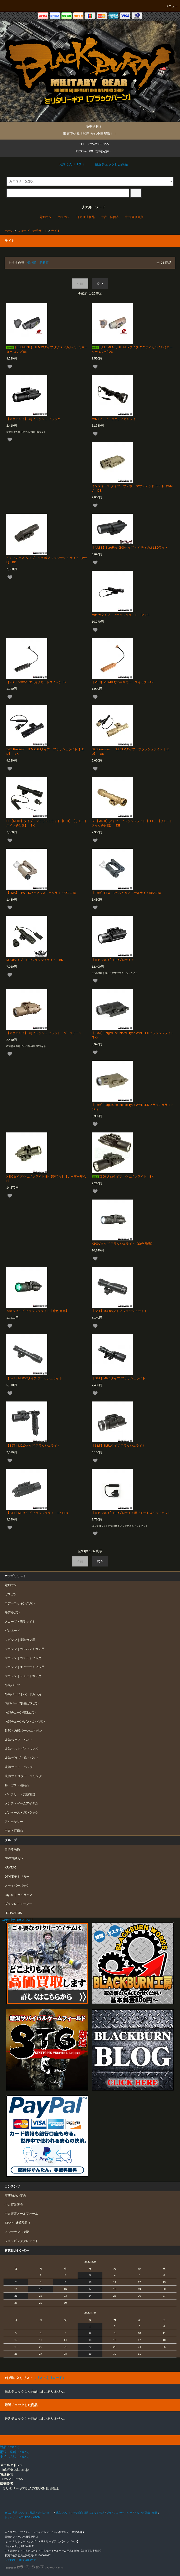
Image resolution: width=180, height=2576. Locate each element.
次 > (100, 283)
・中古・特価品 (108, 217)
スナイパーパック (17, 1885)
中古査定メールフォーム (21, 2213)
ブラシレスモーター (18, 1904)
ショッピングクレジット (21, 2241)
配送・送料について (41, 2512)
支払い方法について (16, 2512)
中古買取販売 (14, 2204)
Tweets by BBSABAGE (17, 1920)
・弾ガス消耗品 (84, 217)
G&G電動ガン (14, 1858)
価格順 (31, 262)
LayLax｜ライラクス (19, 1895)
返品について (63, 2512)
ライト (55, 231)
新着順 (44, 262)
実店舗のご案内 (15, 2195)
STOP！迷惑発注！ (18, 2222)
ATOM (37, 2517)
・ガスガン (62, 217)
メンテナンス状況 (17, 2232)
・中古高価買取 (133, 217)
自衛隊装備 (12, 1849)
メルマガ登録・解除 (146, 2512)
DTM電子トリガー (17, 1876)
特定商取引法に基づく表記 (88, 2512)
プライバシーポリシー (119, 2512)
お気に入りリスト (68, 164)
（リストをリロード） (49, 2378)
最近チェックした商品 (108, 164)
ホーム (9, 231)
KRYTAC (10, 1867)
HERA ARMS (13, 1913)
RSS (27, 2517)
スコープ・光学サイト (32, 231)
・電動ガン (44, 217)
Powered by (34, 2568)
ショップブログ (14, 2517)
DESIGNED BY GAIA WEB (20, 2560)
